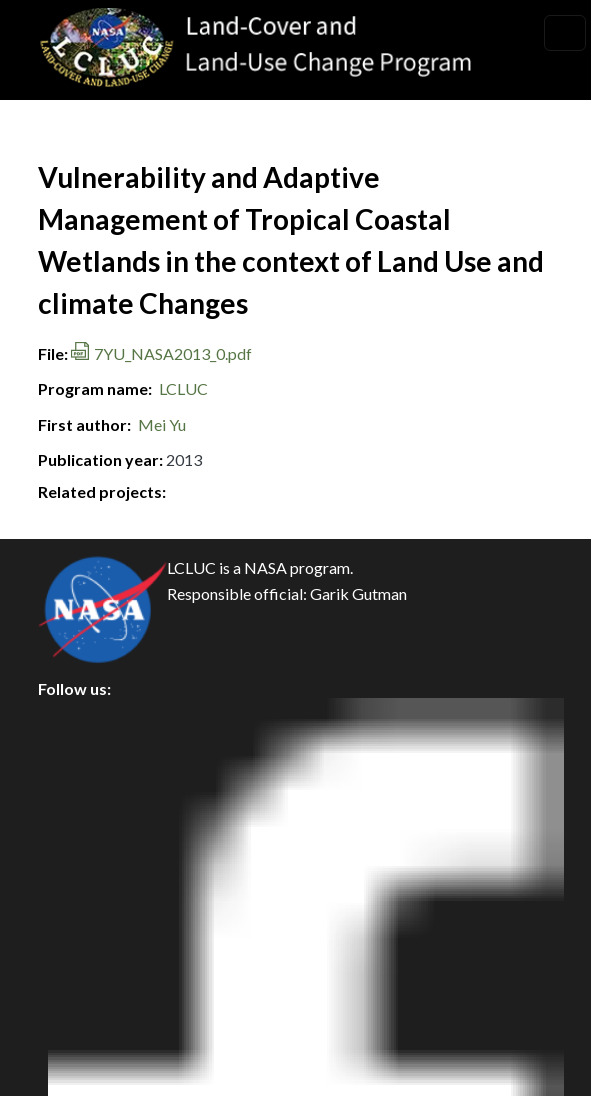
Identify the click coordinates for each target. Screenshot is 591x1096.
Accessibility (100, 899)
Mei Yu (162, 424)
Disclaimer (92, 854)
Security (84, 809)
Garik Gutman (358, 593)
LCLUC (183, 388)
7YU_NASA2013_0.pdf (173, 353)
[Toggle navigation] (565, 33)
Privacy (81, 764)
